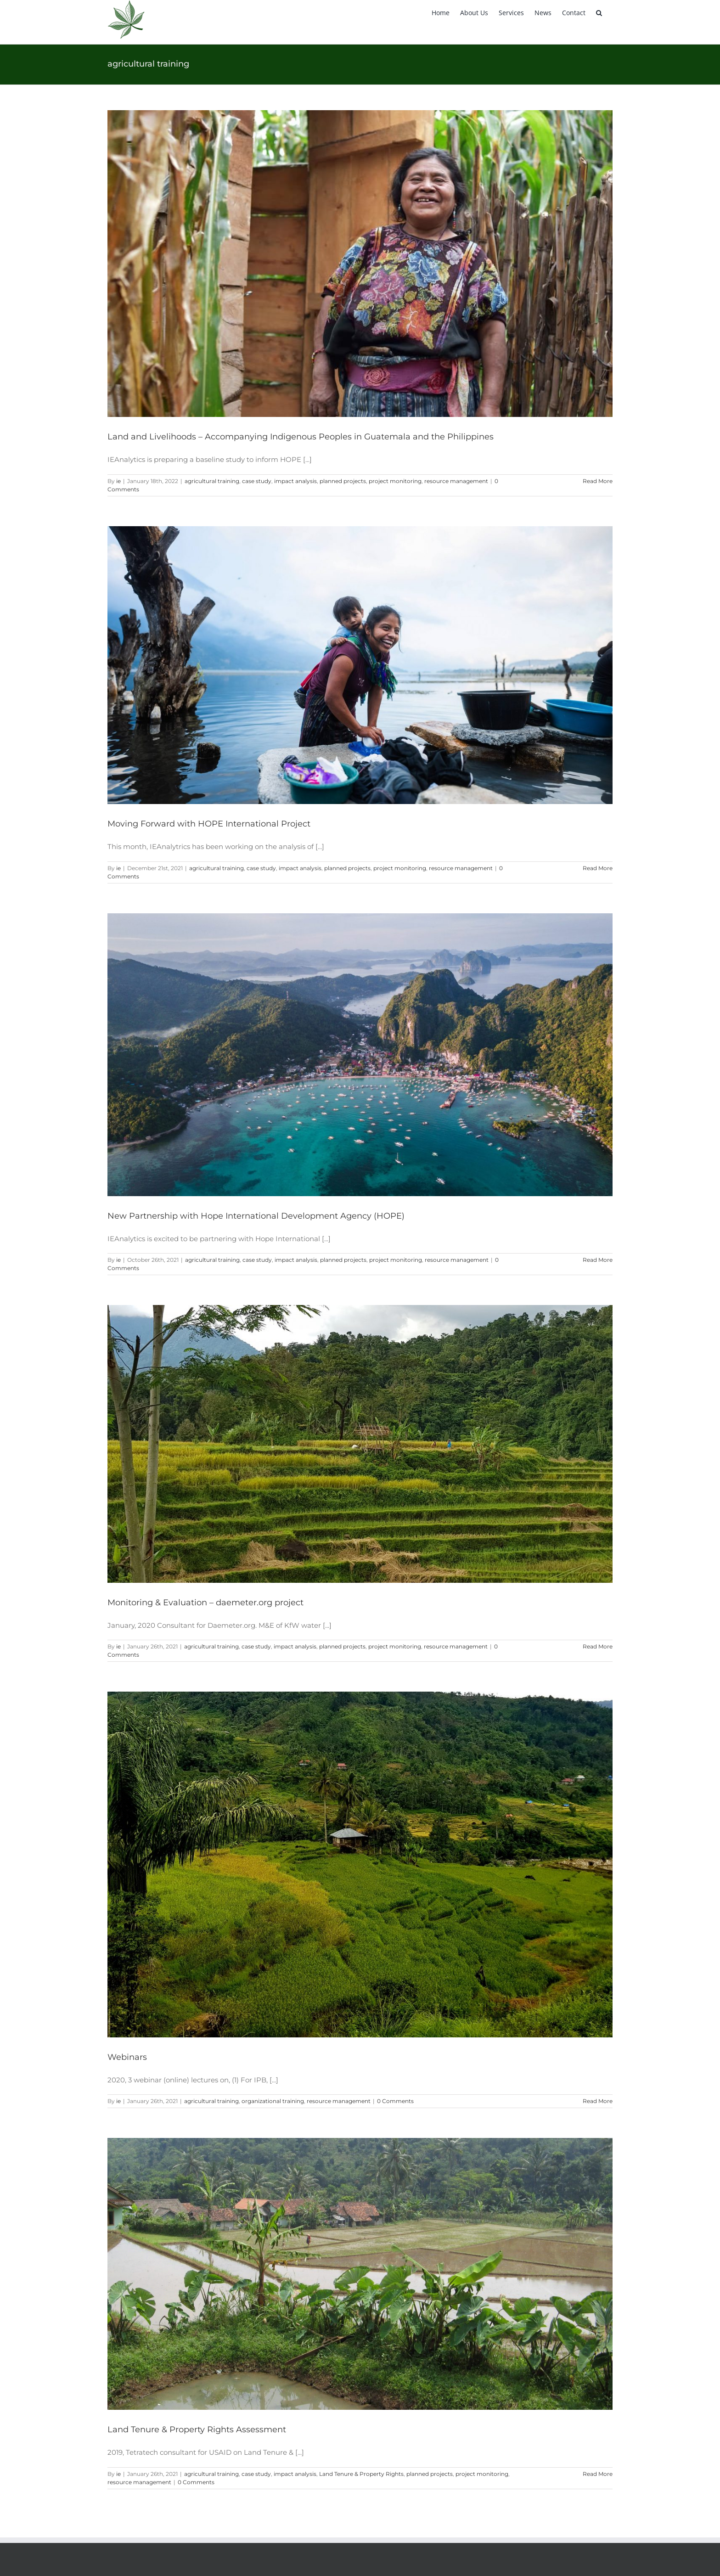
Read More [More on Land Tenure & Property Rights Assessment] (598, 2473)
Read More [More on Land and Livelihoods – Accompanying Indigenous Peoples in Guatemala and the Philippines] (598, 481)
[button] (599, 12)
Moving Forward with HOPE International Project (208, 824)
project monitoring (395, 481)
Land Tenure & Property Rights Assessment (196, 2429)
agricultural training (212, 481)
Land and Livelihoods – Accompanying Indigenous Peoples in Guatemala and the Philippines (300, 437)
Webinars (127, 2057)
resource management (456, 481)
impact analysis (295, 481)
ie (118, 481)
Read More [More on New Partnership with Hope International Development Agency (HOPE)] (598, 1259)
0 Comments (395, 2101)
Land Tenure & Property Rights (361, 2473)
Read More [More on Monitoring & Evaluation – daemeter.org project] (598, 1646)
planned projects (343, 481)
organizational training (273, 2101)
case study (256, 481)
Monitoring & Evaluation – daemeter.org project (205, 1602)
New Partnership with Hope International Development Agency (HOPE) (256, 1216)
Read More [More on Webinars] (598, 2101)
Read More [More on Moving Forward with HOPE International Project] (598, 868)
